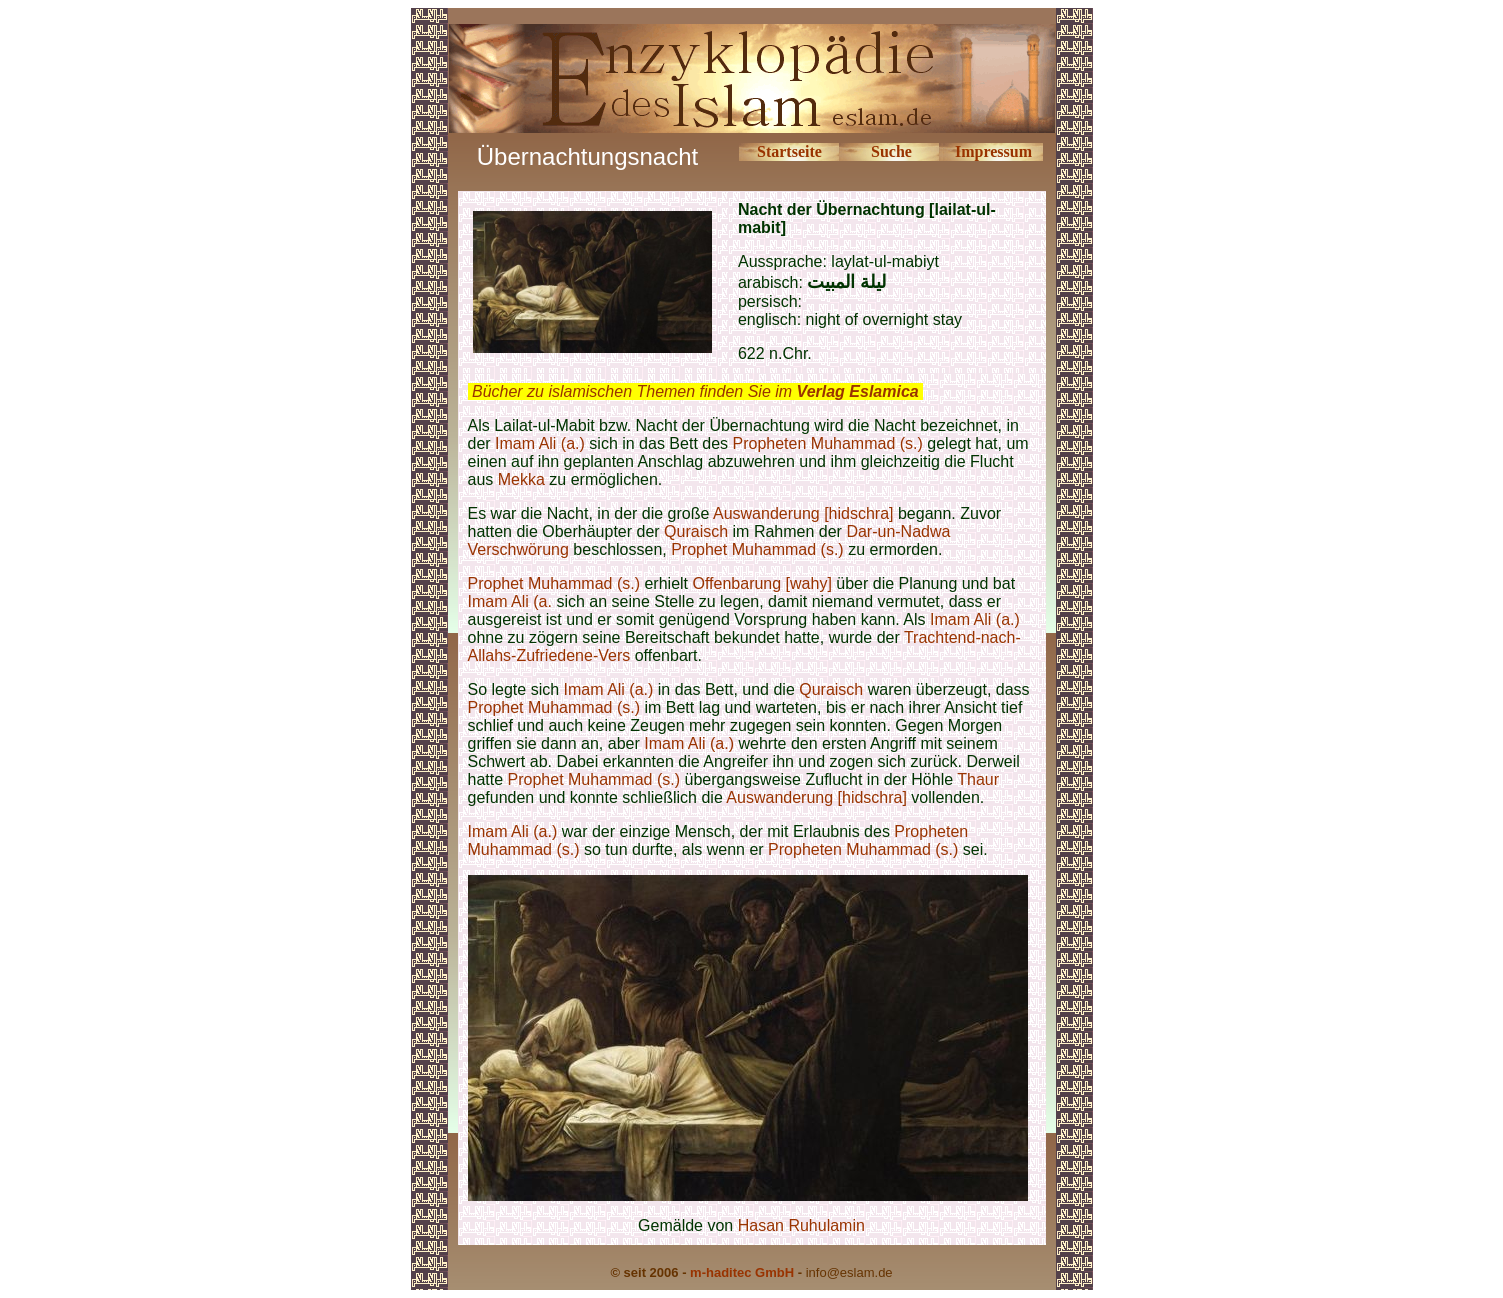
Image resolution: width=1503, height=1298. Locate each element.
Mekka (521, 479)
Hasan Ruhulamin (801, 1225)
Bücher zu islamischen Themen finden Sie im (695, 391)
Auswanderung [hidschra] (803, 513)
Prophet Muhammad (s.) (757, 549)
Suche (891, 151)
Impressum (993, 151)
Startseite (789, 151)
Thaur (978, 779)
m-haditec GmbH (742, 1272)
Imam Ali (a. (510, 601)
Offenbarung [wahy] (761, 583)
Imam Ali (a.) (540, 443)
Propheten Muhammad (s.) (828, 443)
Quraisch (696, 531)
